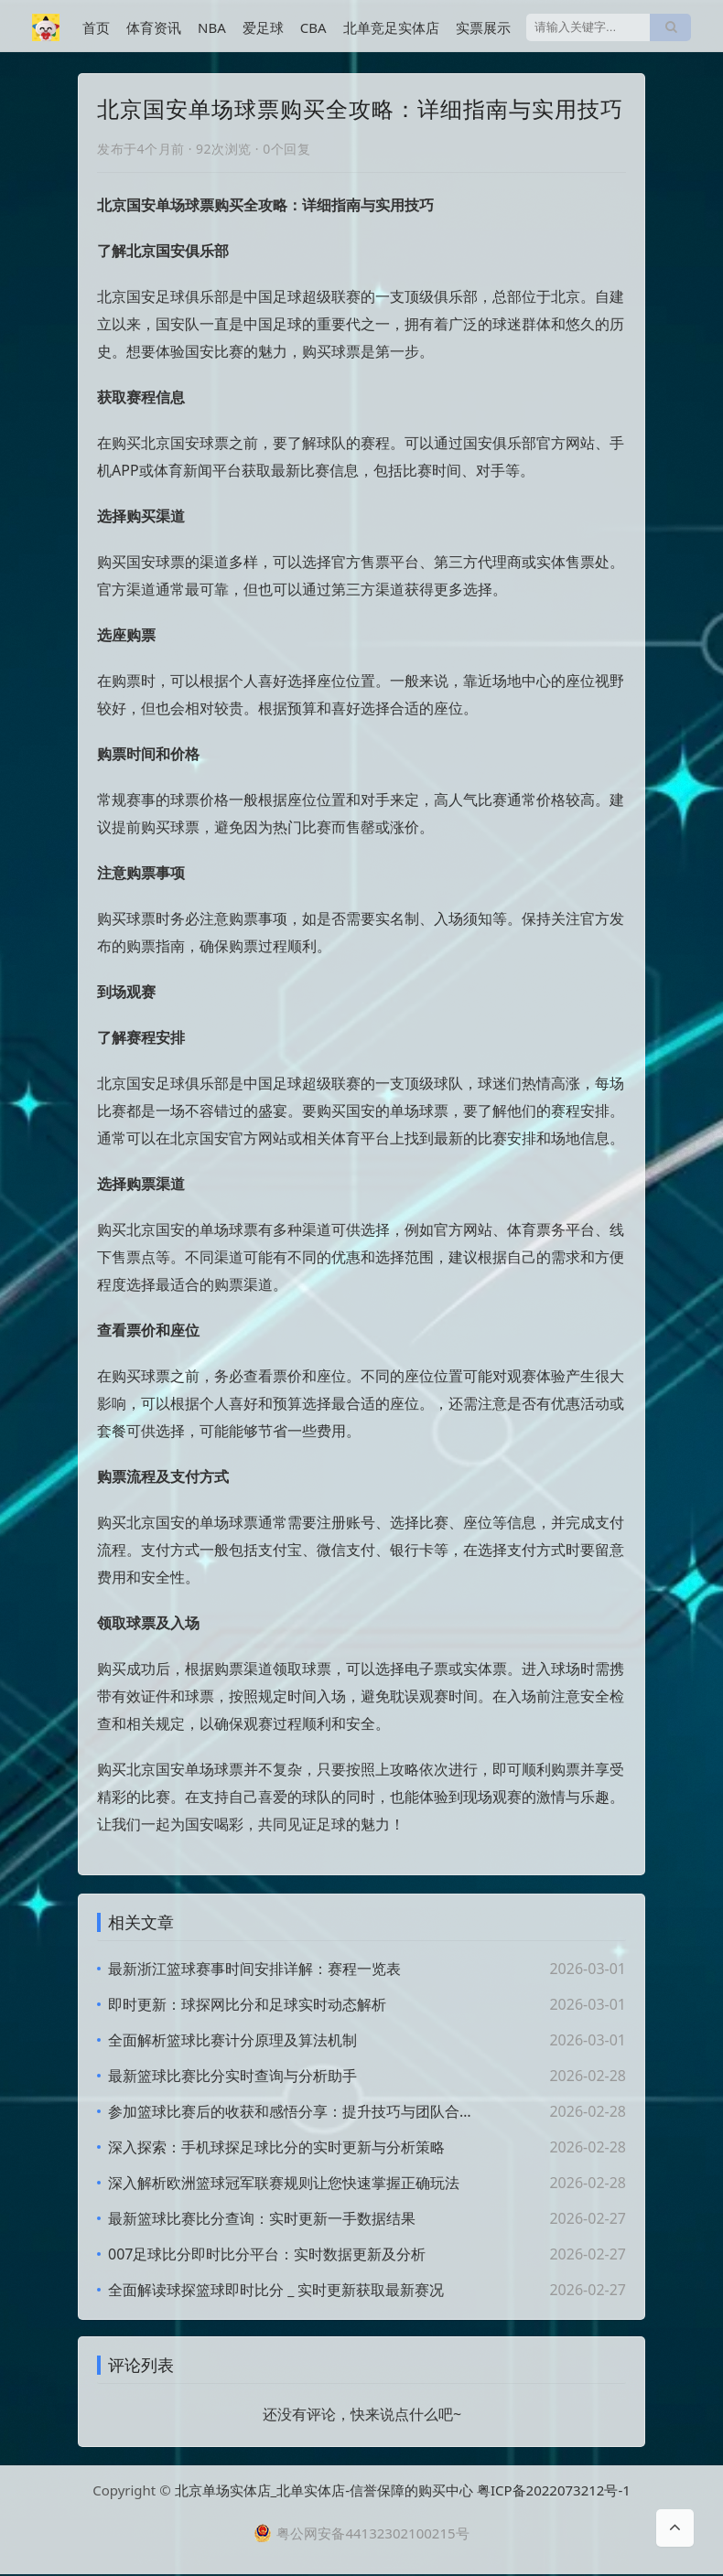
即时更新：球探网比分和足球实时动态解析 (247, 2004)
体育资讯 (153, 27)
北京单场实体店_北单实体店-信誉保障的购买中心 (324, 2492)
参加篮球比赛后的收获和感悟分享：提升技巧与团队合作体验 (293, 2111)
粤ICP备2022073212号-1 (554, 2492)
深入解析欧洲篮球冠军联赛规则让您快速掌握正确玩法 (283, 2183)
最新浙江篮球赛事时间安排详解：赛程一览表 (254, 1969)
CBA (313, 27)
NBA (212, 27)
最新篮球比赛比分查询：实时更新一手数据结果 (261, 2218)
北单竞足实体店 (391, 27)
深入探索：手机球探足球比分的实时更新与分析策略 (276, 2147)
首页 (96, 27)
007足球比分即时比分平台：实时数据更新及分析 (267, 2254)
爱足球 (263, 27)
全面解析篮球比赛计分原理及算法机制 (232, 2040)
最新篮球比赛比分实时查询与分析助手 (232, 2076)
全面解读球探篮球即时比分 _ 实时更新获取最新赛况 (276, 2290)
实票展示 (483, 27)
